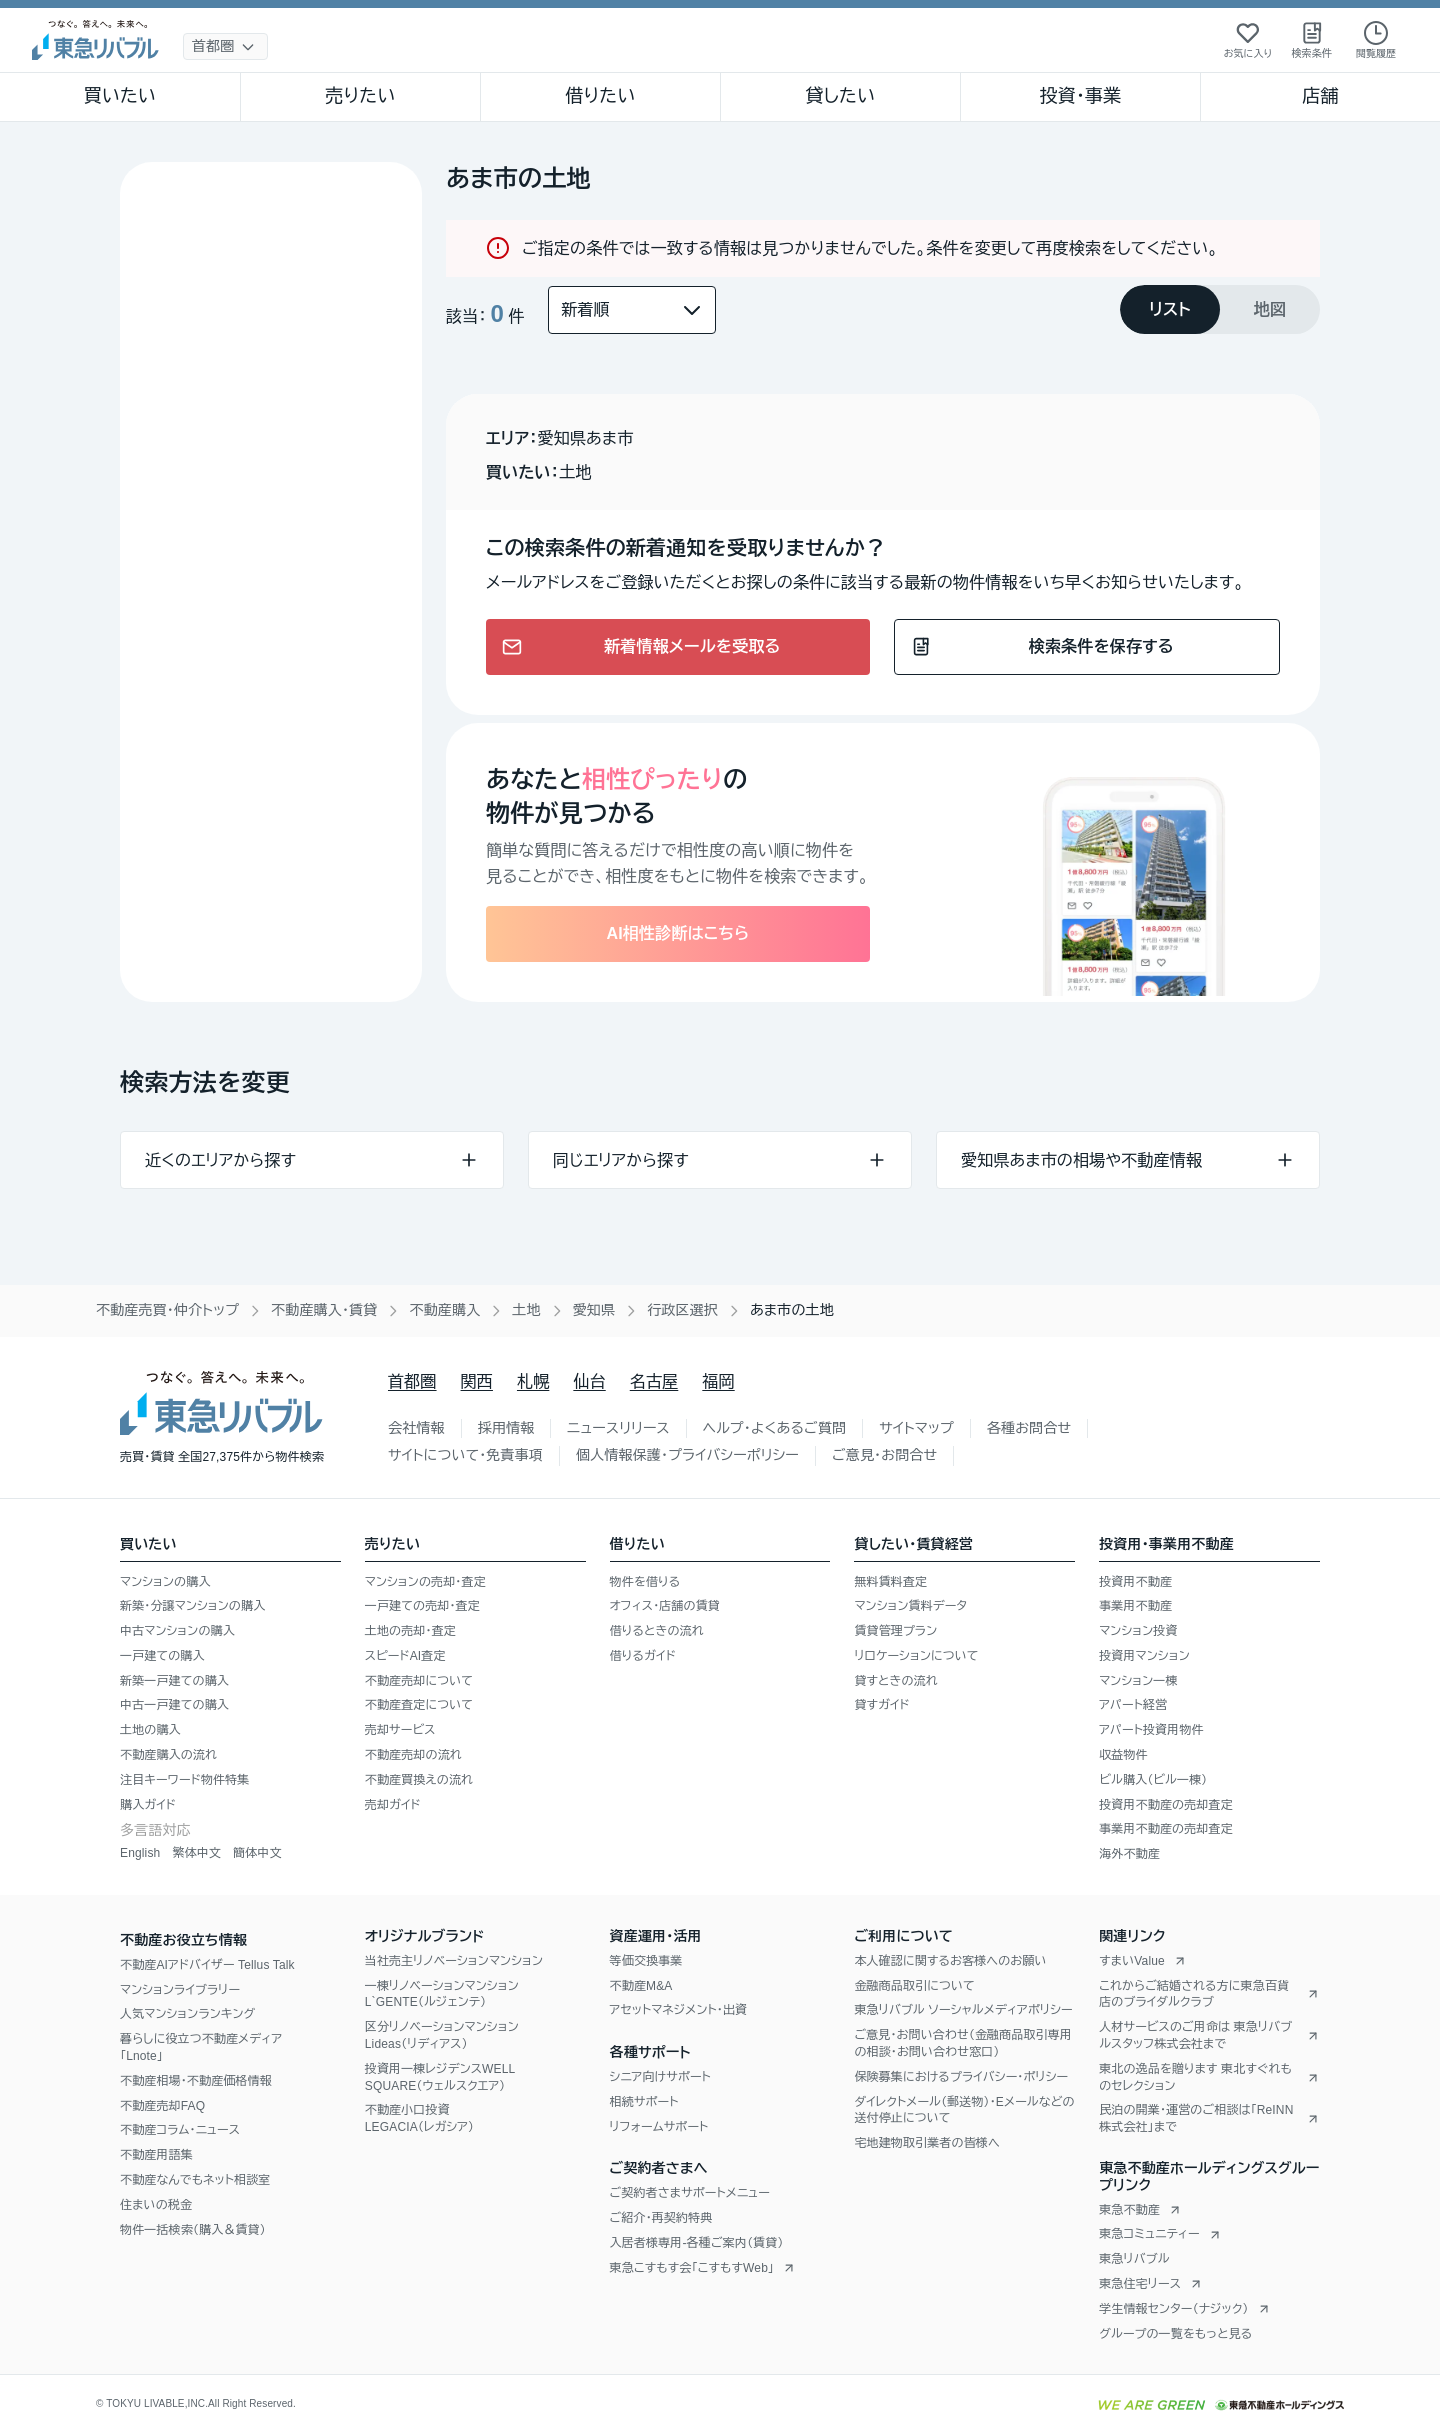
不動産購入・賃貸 (324, 1310)
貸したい (841, 96)
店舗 (1320, 96)
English (140, 1853)
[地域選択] (225, 46)
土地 (526, 1310)
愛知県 (594, 1310)
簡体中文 (257, 1853)
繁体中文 (196, 1853)
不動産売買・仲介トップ (167, 1310)
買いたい (120, 96)
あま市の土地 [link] (792, 1310)
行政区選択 (682, 1310)
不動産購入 (444, 1310)
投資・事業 (1080, 96)
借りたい (600, 96)
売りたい (360, 96)
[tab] (1170, 309)
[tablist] (1220, 309)
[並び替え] (632, 310)
